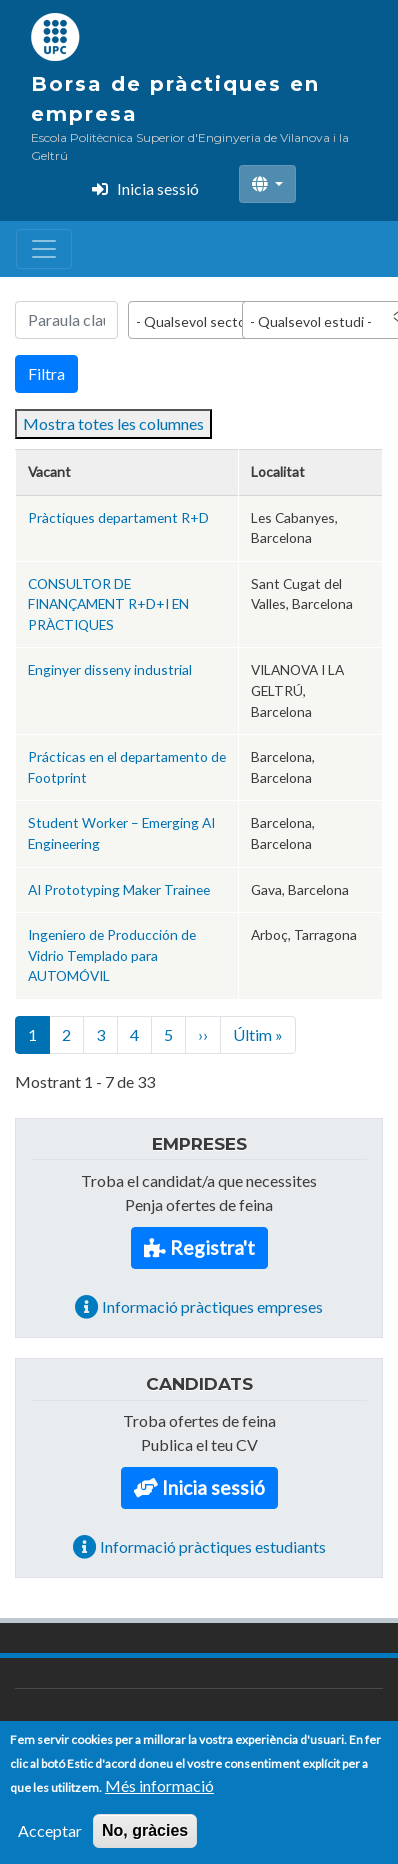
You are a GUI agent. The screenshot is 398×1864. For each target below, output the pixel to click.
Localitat (278, 471)
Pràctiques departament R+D (118, 517)
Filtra (46, 373)
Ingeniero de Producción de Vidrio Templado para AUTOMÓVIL (112, 955)
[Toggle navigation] (44, 249)
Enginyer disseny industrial (110, 669)
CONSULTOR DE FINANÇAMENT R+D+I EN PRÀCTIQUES (108, 604)
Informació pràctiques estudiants (213, 1546)
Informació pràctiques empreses (212, 1306)
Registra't (212, 1247)
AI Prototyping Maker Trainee (119, 889)
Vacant (49, 471)
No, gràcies (145, 1841)
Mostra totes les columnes (113, 423)
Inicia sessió (158, 188)
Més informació (159, 1796)
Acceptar (50, 1841)
